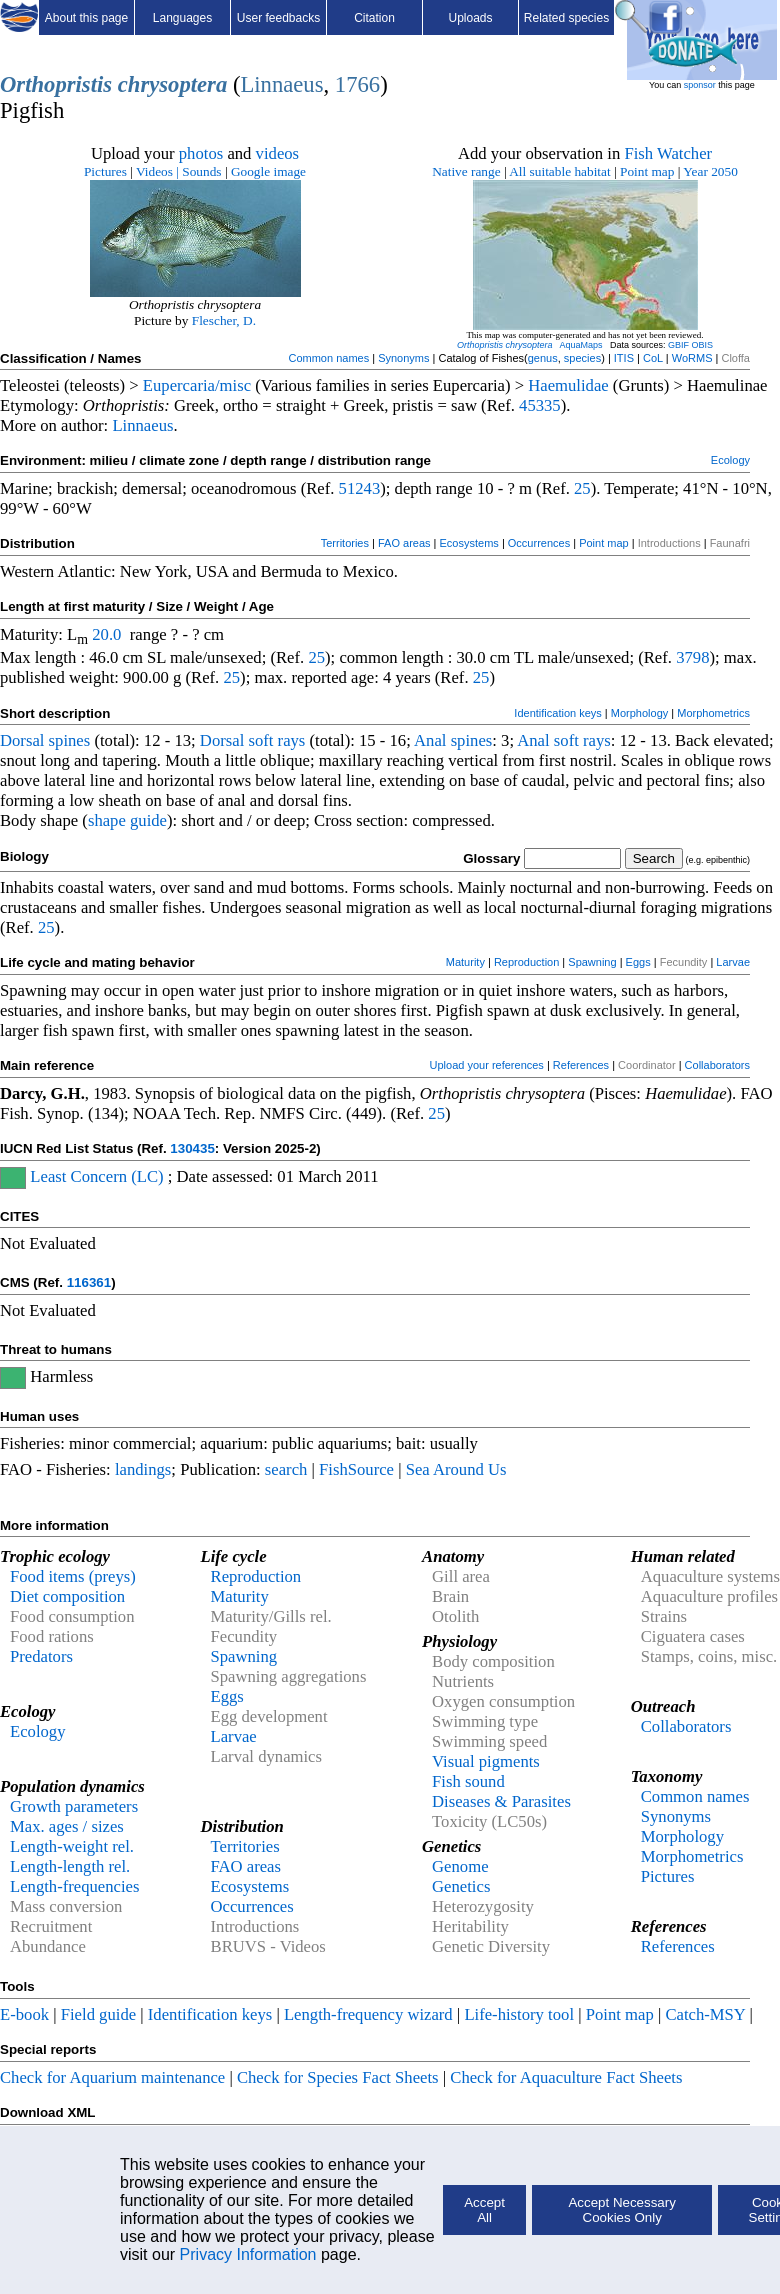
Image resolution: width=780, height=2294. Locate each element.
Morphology (639, 713)
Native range (466, 171)
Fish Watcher (668, 153)
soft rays (276, 740)
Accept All (484, 2210)
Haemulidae (568, 385)
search (286, 1469)
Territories (345, 543)
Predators (41, 1656)
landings (143, 1469)
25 (582, 488)
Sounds (203, 171)
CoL (653, 358)
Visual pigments (486, 1761)
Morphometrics (713, 713)
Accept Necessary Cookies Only (621, 2210)
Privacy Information (248, 2254)
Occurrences (539, 543)
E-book (24, 2014)
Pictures (105, 171)
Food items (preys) (73, 1576)
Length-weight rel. (72, 1846)
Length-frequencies (75, 1886)
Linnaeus (281, 84)
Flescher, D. (224, 320)
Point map (647, 171)
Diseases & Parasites (501, 1801)
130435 (192, 1148)
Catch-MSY (705, 2014)
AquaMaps (580, 345)
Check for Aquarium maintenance (112, 2077)
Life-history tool (519, 2014)
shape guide (127, 820)
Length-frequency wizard (368, 2014)
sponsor (700, 85)
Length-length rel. (70, 1866)
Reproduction (526, 962)
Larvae (733, 962)
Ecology (730, 460)
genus (543, 358)
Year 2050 (710, 171)
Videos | (157, 171)
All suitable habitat (559, 171)
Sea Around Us (456, 1469)
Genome (460, 1866)
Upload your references (487, 1065)
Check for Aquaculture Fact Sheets (566, 2077)
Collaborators (717, 1065)
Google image (268, 171)
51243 (360, 488)
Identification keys (557, 713)
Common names (328, 358)
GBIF (678, 345)
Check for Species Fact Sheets (338, 2077)
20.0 (106, 634)
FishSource (356, 1469)
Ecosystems (469, 543)
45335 (540, 405)
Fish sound (468, 1781)
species (582, 358)
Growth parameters (74, 1806)
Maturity (465, 962)
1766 (357, 84)
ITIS (624, 358)
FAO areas (404, 543)
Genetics (461, 1886)
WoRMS (692, 358)
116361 (89, 1282)
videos (278, 153)
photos (201, 153)
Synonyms (403, 358)
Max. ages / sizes (67, 1826)
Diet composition (67, 1596)
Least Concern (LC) (96, 1176)
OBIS (703, 345)
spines (70, 740)
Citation (374, 18)
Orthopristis (56, 84)
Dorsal (22, 740)
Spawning (592, 962)
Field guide (98, 2014)
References (581, 1065)
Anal (430, 740)
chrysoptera (173, 84)
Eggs (638, 962)
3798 (692, 657)
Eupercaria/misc (197, 385)
